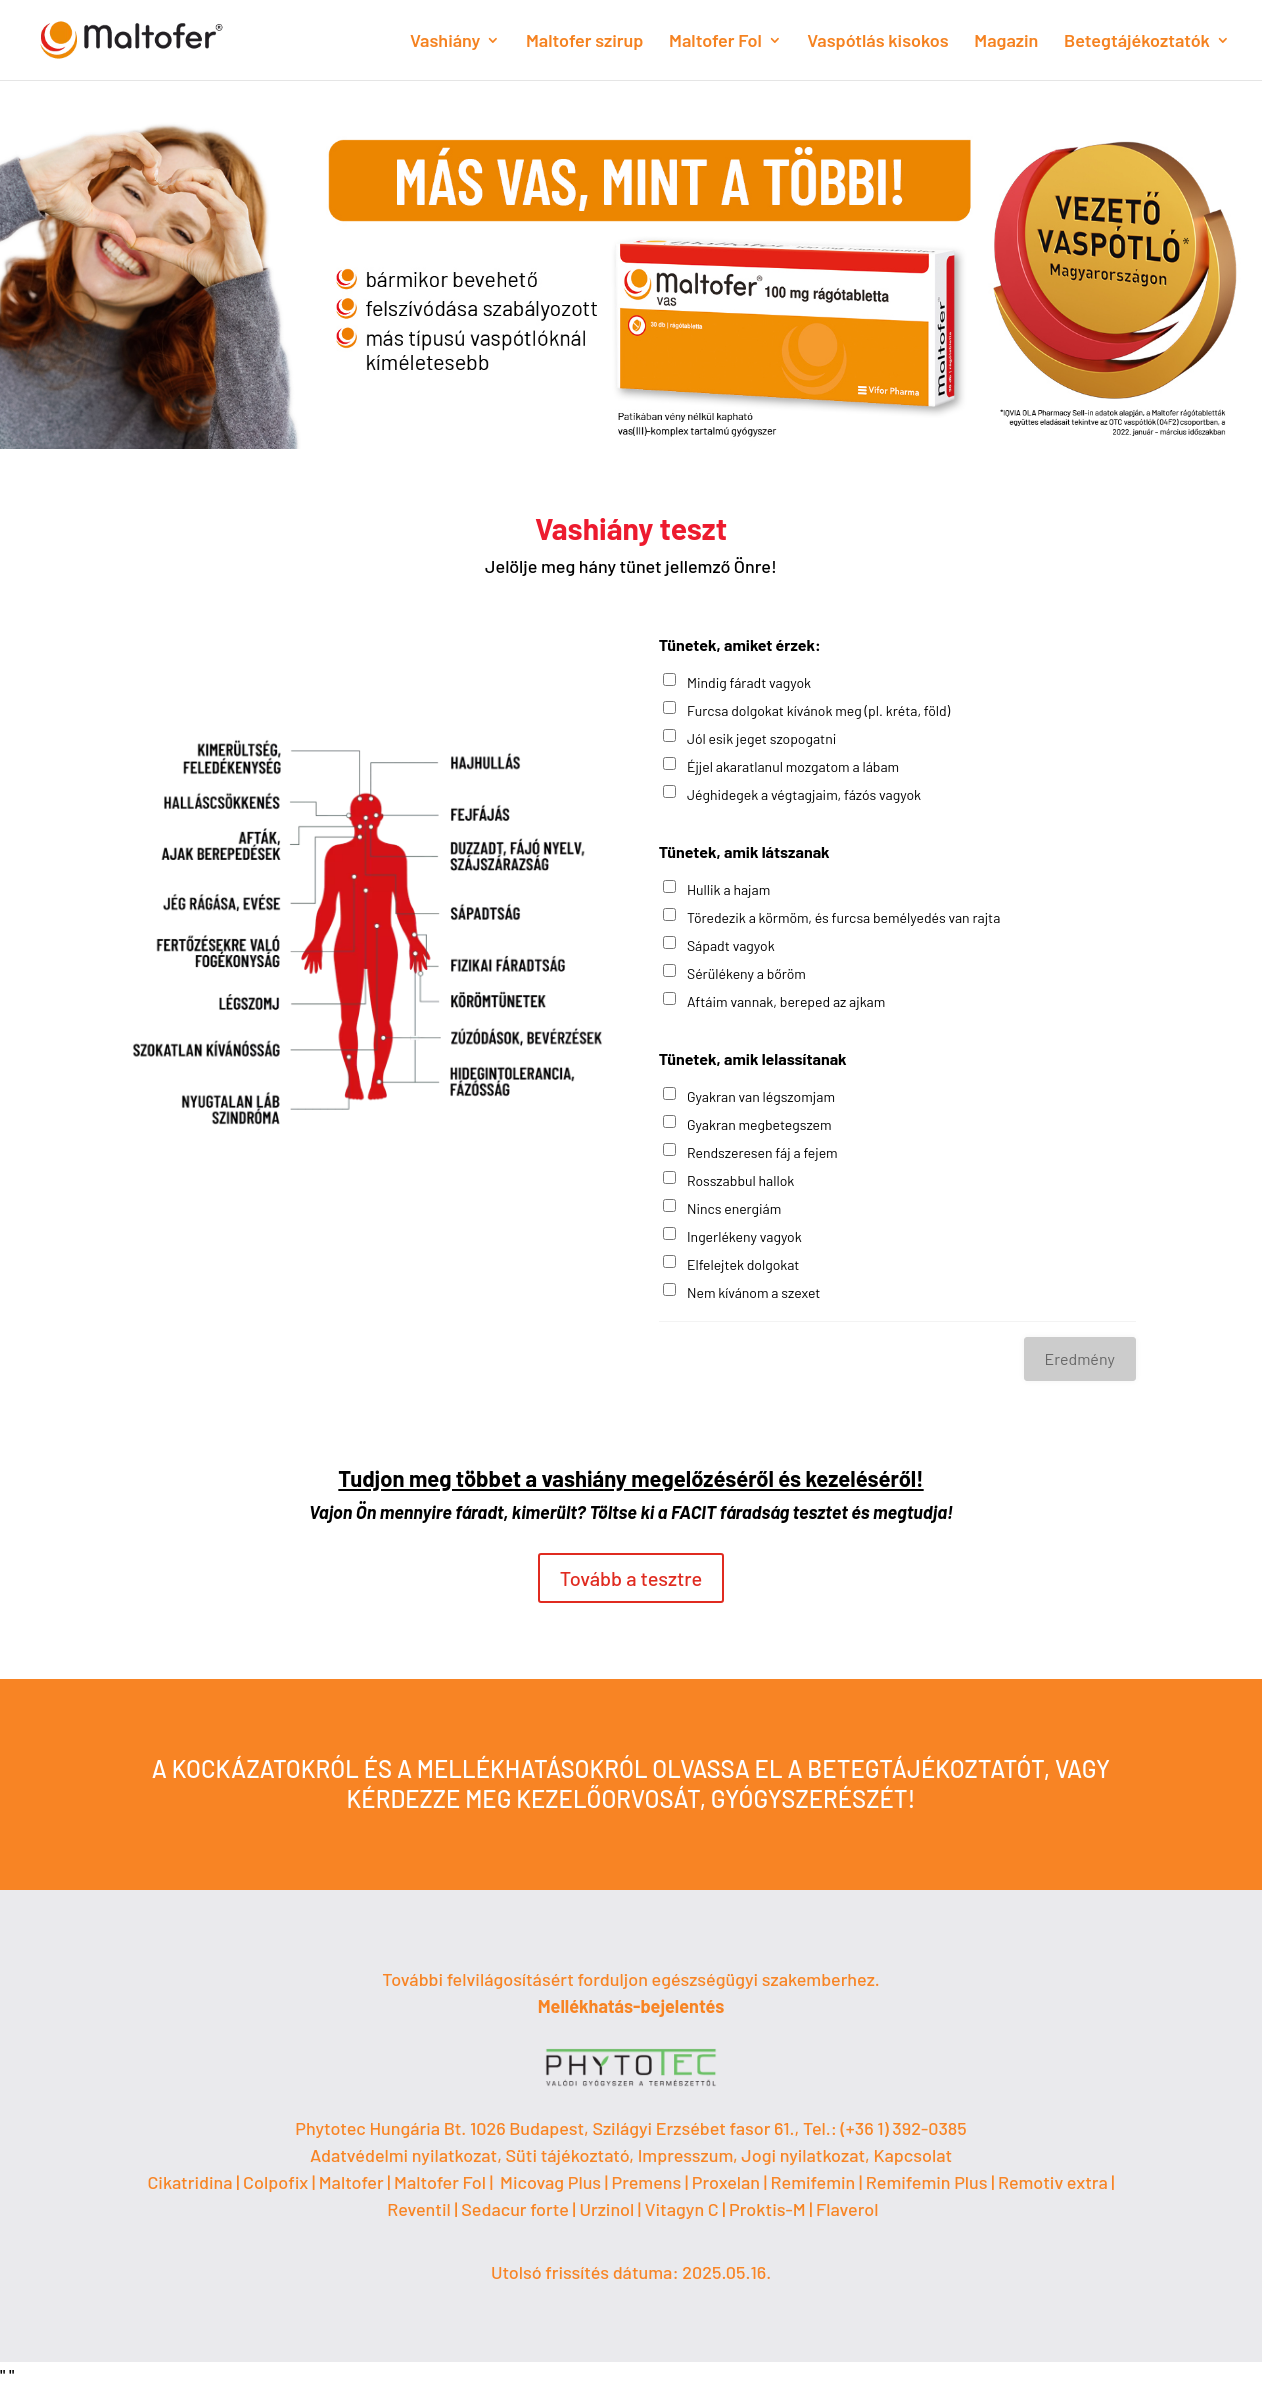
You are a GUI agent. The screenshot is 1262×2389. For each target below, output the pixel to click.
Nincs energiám (734, 1208)
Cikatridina (189, 2182)
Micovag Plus (550, 2182)
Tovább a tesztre (631, 1578)
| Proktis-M (765, 2209)
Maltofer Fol (715, 42)
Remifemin (813, 2182)
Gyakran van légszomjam (761, 1096)
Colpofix (275, 2182)
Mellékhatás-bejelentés (631, 2006)
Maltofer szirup (584, 42)
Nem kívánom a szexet (753, 1292)
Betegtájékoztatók (1137, 42)
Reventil (419, 2209)
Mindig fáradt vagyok (749, 682)
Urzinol (606, 2209)
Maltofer (351, 2182)
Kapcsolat (912, 2155)
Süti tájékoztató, (572, 2155)
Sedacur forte (515, 2209)
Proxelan (726, 2182)
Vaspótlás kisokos (877, 42)
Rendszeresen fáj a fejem (762, 1152)
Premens (647, 2182)
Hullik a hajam (728, 889)
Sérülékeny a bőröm (746, 973)
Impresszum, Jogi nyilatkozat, (754, 2155)
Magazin (1006, 42)
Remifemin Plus (927, 2182)
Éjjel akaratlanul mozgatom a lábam (793, 766)
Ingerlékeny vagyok (744, 1236)
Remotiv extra (1053, 2182)
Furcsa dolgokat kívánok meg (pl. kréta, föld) (818, 710)
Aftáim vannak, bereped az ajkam (786, 1001)
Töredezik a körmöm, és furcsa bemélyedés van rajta (843, 917)
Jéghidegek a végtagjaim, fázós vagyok (804, 794)
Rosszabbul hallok (740, 1180)
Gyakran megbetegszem (759, 1124)
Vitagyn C (684, 2209)
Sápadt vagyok (731, 945)
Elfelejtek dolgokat (743, 1264)
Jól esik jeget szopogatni (761, 738)
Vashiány (445, 42)
